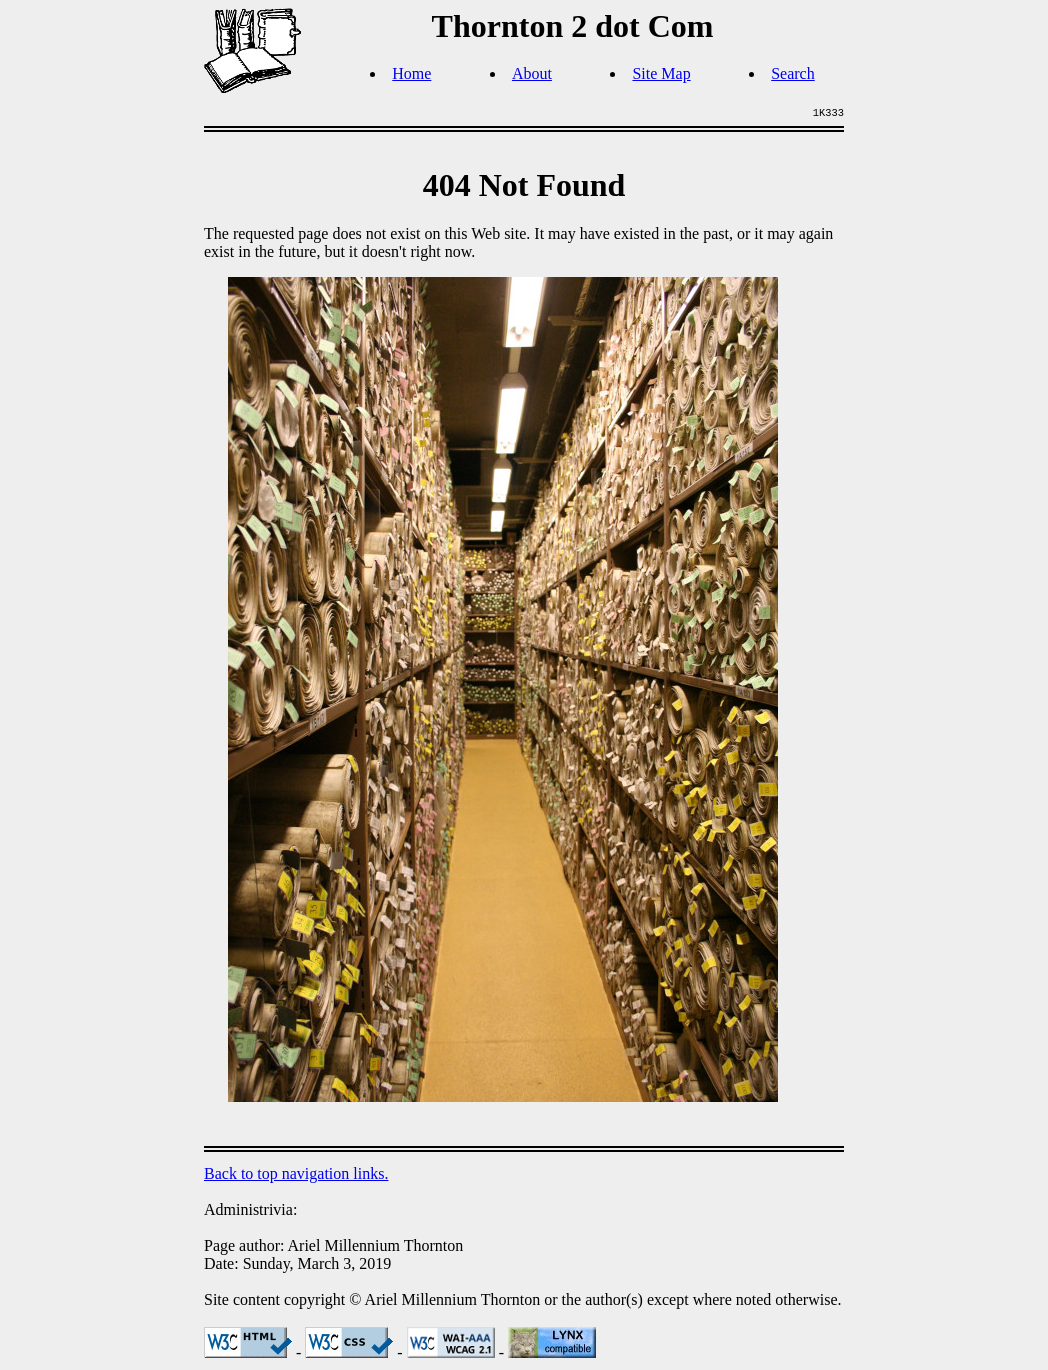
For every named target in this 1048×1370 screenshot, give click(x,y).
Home (411, 73)
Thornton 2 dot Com (573, 26)
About (532, 73)
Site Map (661, 73)
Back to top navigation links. (296, 1173)
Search (793, 73)
